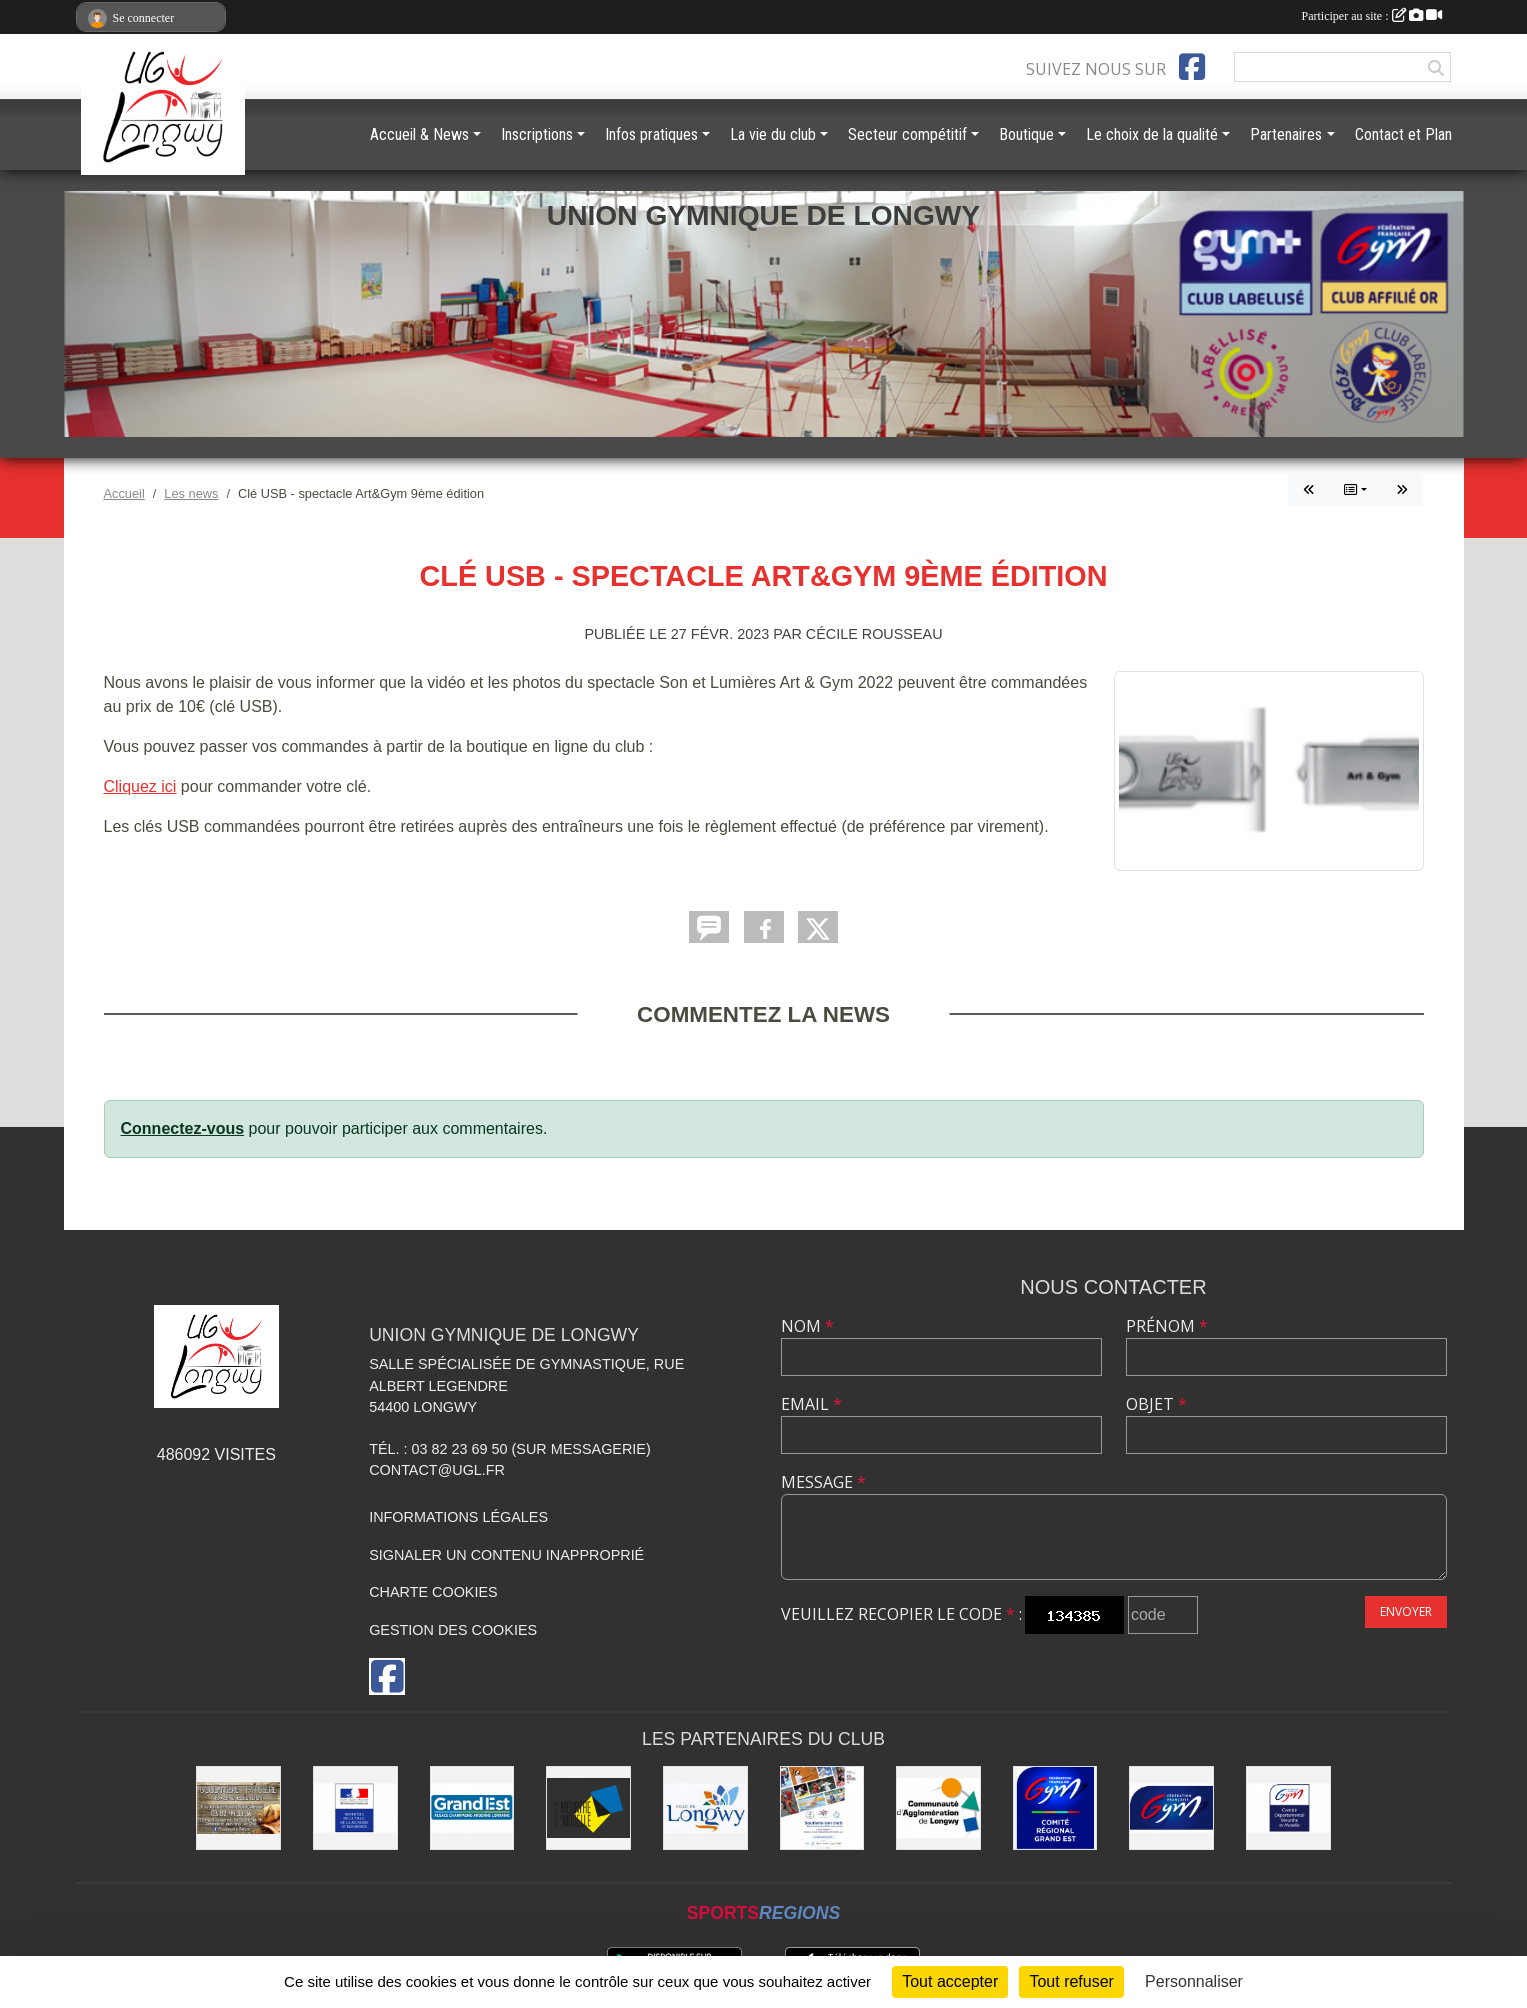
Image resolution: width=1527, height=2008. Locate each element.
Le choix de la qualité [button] (1152, 134)
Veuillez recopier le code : (901, 1614)
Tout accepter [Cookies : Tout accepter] (950, 1981)
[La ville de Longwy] (705, 1808)
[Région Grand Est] (472, 1808)
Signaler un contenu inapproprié (506, 1555)
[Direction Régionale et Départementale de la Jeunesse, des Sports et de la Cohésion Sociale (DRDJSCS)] (355, 1808)
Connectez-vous (183, 1128)
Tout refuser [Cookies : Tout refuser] (1071, 1981)
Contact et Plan (1403, 134)
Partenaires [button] (1286, 134)
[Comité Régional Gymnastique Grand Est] (1055, 1808)
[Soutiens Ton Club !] (822, 1808)
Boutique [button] (1026, 134)
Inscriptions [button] (537, 134)
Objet (1156, 1404)
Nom (807, 1326)
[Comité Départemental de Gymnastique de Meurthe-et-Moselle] (1288, 1808)
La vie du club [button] (773, 134)
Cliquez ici (140, 786)
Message (823, 1482)
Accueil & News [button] (419, 134)
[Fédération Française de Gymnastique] (1171, 1808)
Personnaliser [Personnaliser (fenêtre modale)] (1194, 1981)
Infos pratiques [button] (651, 134)
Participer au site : (1372, 16)
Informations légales (458, 1517)
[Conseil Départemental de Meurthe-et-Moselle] (588, 1808)
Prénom (1167, 1326)
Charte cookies (433, 1592)
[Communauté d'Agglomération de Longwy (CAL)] (938, 1808)
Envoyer (1406, 1611)
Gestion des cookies (453, 1630)
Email (811, 1404)
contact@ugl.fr (437, 1470)
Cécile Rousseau (874, 634)
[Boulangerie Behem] (238, 1808)
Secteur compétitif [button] (907, 134)
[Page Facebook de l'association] (1192, 67)
